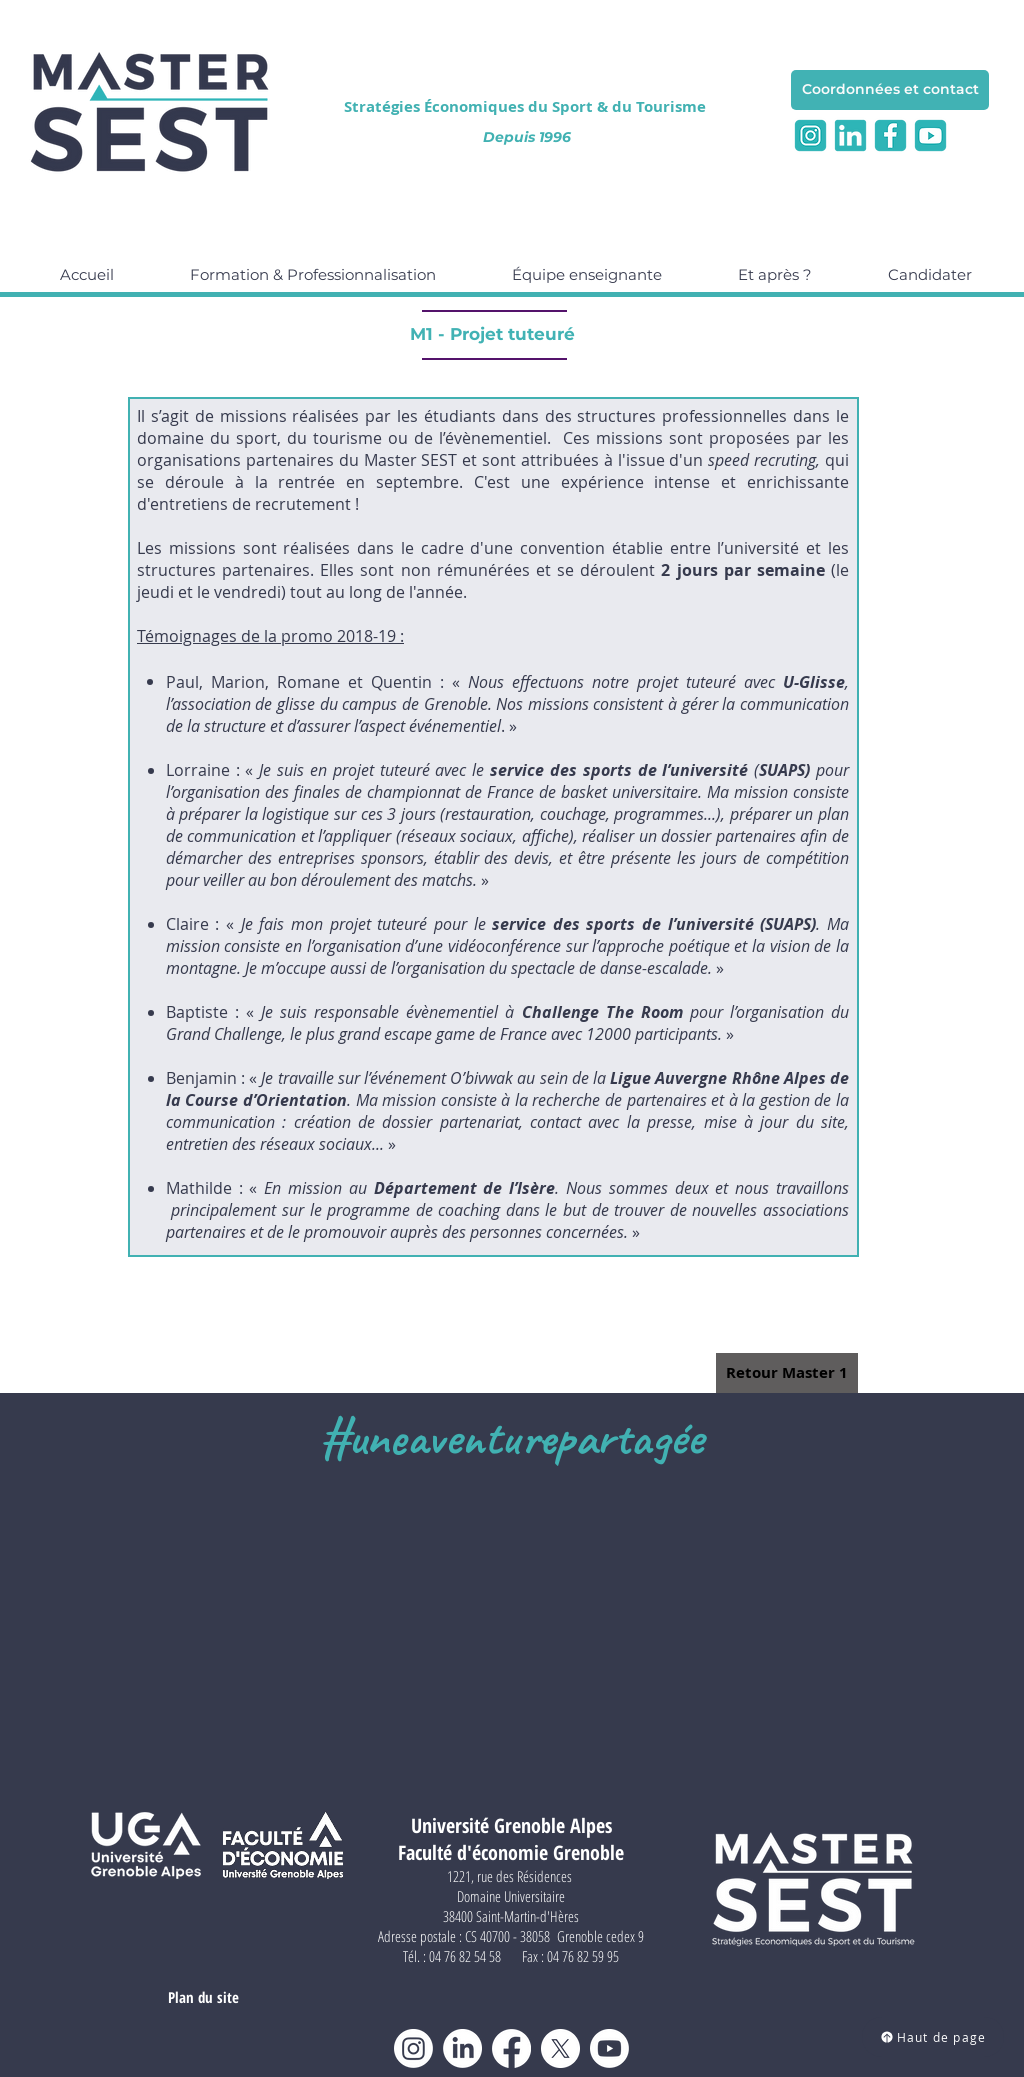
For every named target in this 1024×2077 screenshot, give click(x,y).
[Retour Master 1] (787, 1373)
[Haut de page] (933, 2037)
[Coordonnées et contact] (890, 90)
